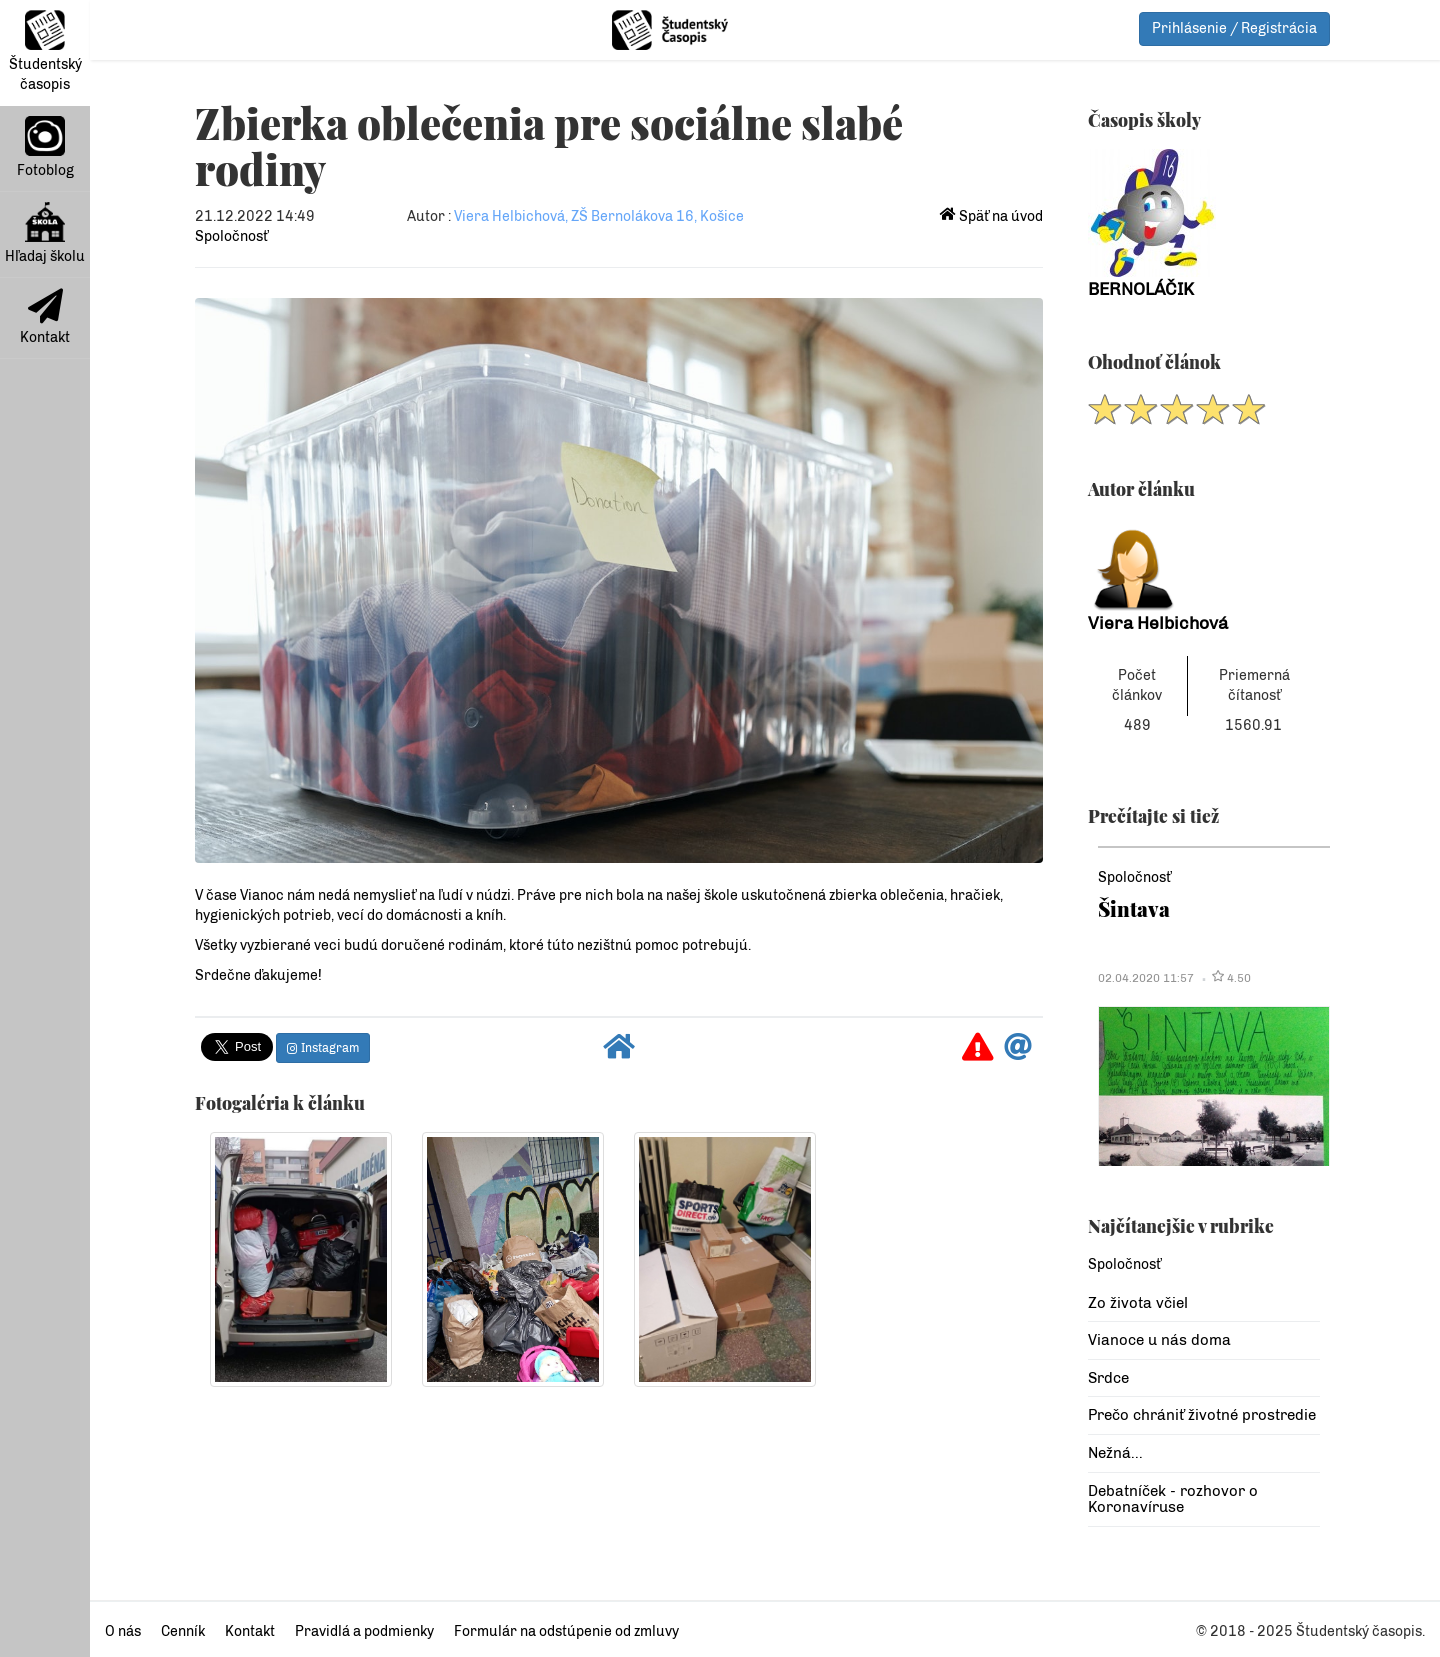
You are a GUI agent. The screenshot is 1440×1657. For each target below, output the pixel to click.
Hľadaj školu (45, 233)
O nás (123, 1631)
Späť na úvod (991, 216)
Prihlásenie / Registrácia (1234, 28)
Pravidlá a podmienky (364, 1631)
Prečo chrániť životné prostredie (1202, 1415)
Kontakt (45, 317)
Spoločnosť (231, 236)
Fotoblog (45, 147)
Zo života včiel (1138, 1303)
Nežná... (1115, 1453)
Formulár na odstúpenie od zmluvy (566, 1631)
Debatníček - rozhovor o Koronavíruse (1173, 1499)
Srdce (1108, 1378)
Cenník (183, 1631)
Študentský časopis (45, 51)
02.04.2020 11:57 (1146, 978)
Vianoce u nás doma (1159, 1340)
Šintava (1134, 908)
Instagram (323, 1048)
